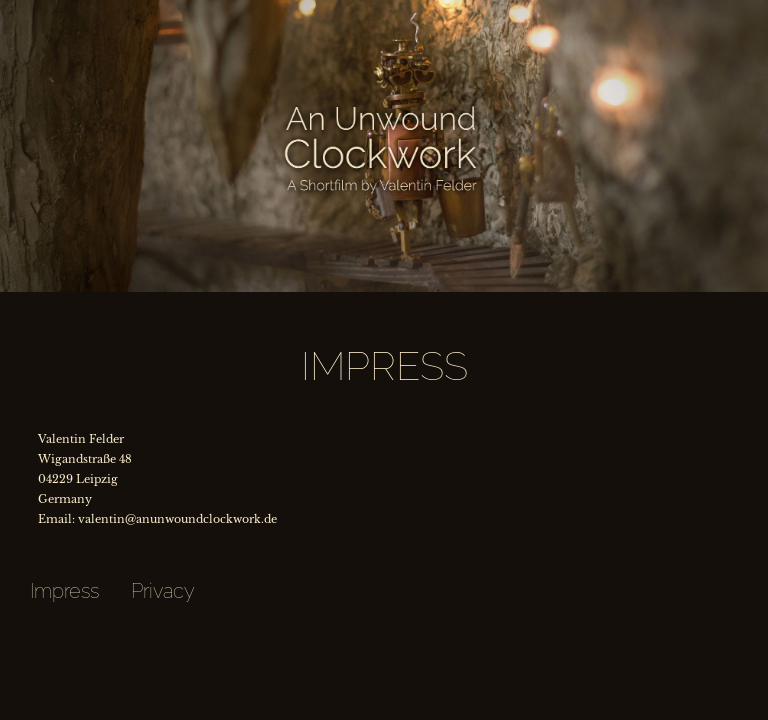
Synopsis (128, 10)
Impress (64, 591)
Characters (230, 10)
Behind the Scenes (435, 10)
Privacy (163, 591)
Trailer (25, 10)
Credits (640, 10)
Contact (743, 10)
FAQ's (538, 10)
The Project (333, 10)
